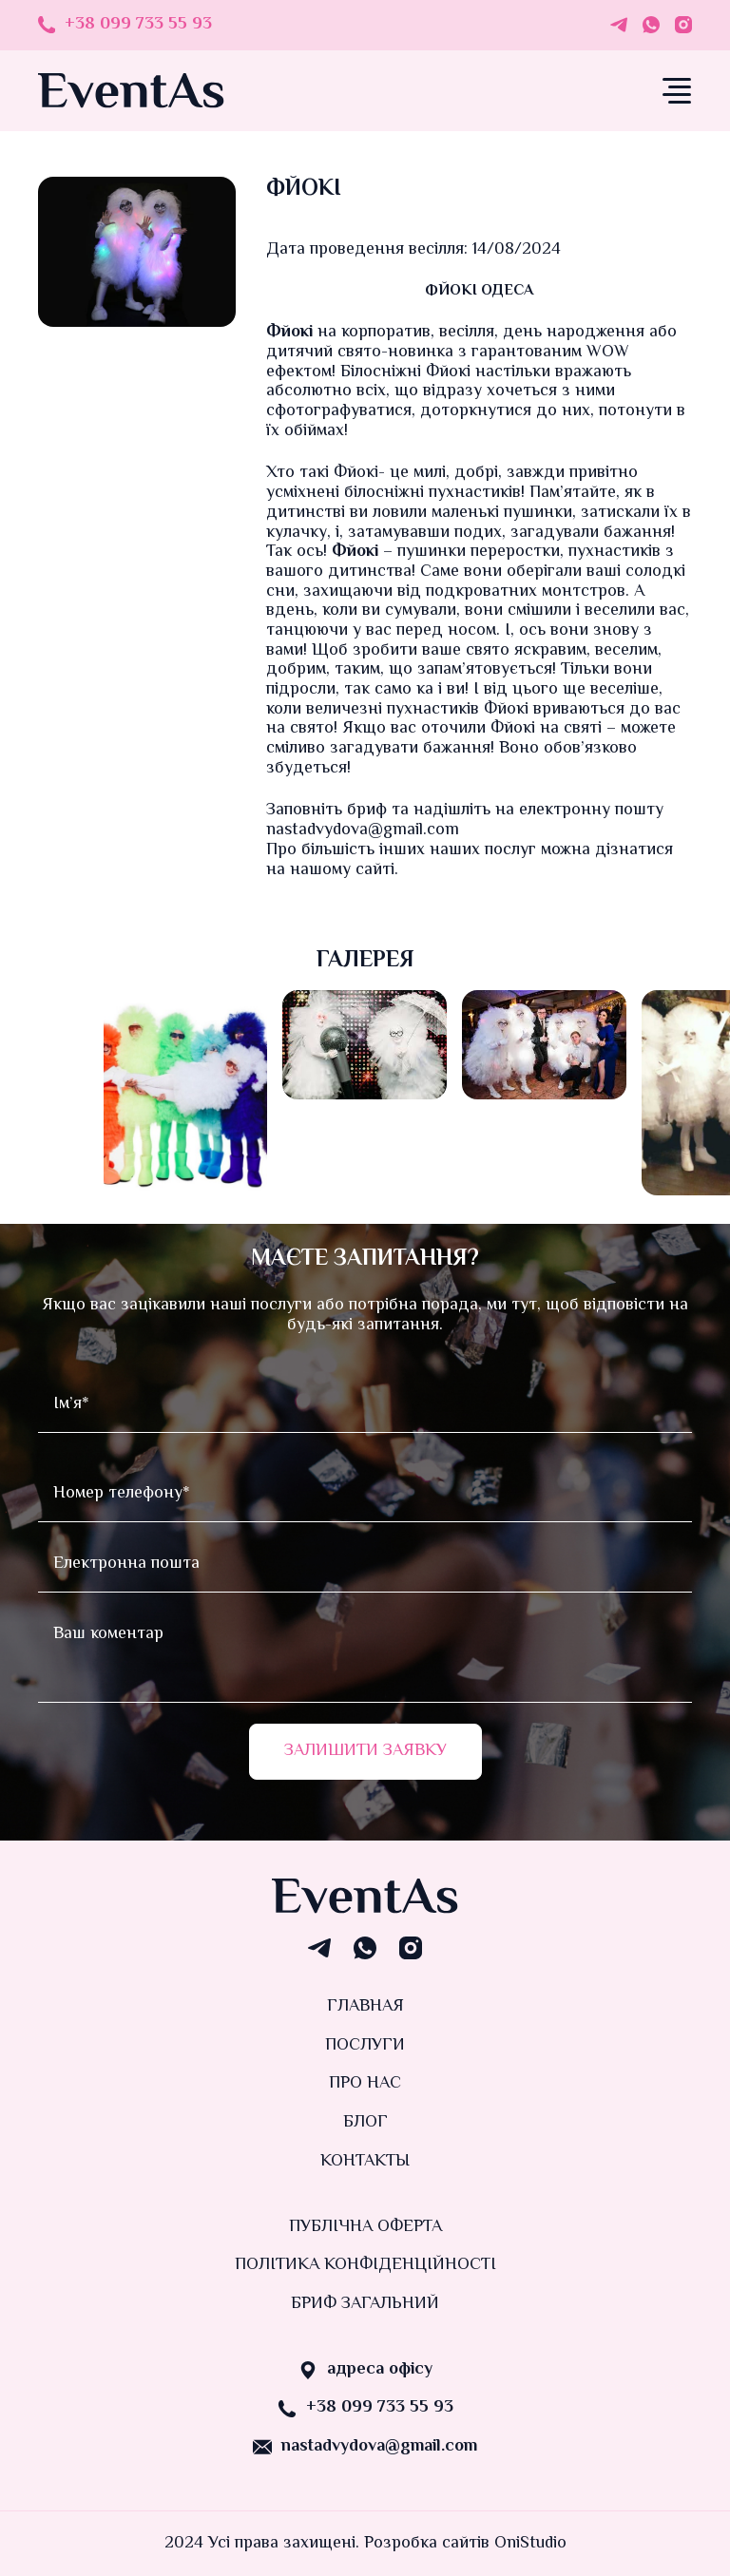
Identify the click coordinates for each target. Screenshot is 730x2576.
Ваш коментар (365, 1655)
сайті (374, 870)
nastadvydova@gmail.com (379, 2447)
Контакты (365, 2161)
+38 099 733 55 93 (138, 25)
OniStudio (530, 2543)
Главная (365, 2007)
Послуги (365, 2045)
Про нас (365, 2083)
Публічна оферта (365, 2227)
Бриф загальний (365, 2304)
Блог (365, 2122)
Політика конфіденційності (365, 2265)
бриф (367, 810)
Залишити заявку (365, 1751)
